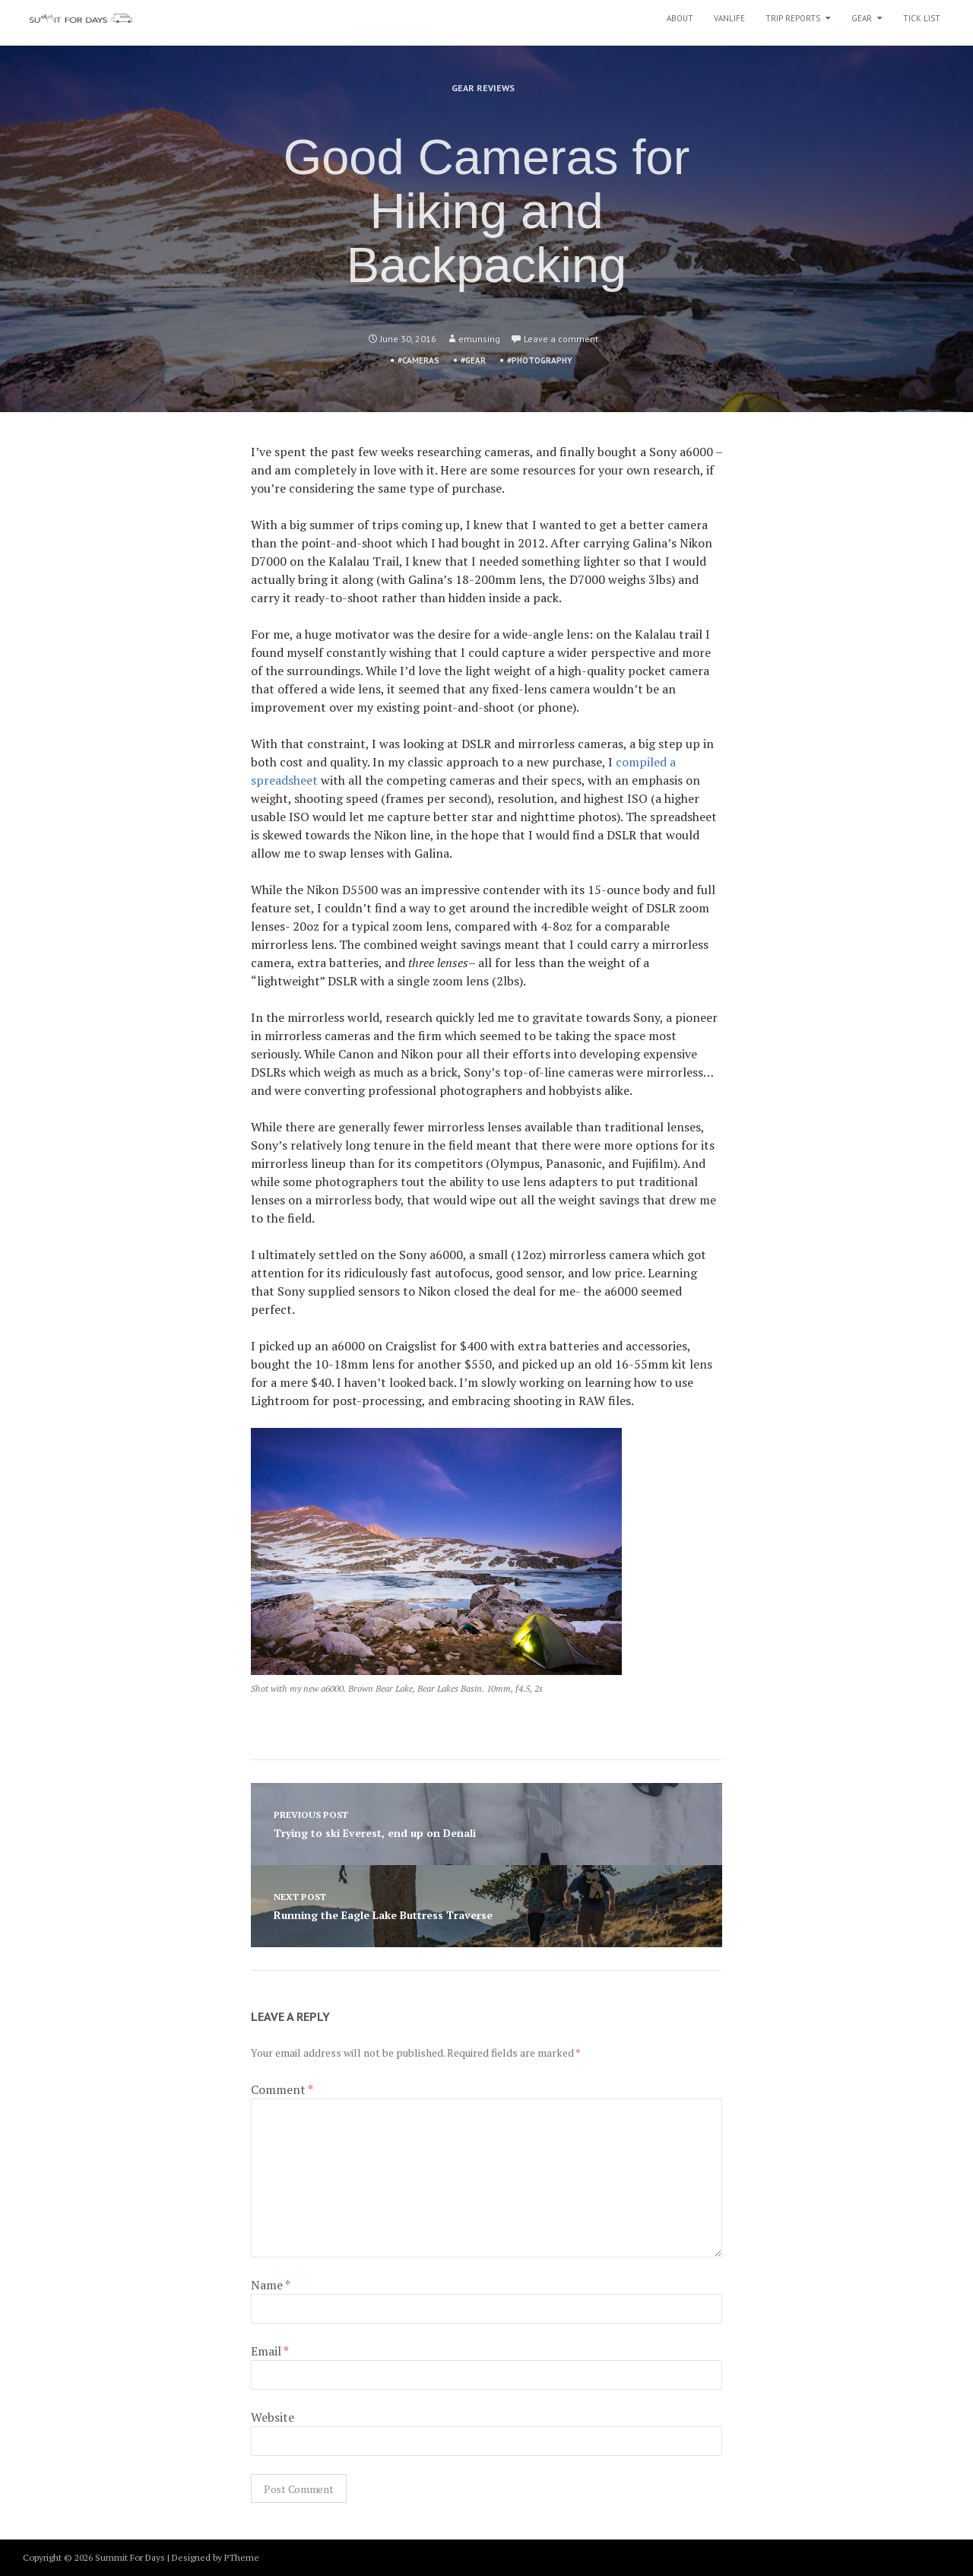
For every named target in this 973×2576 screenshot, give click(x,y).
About (680, 18)
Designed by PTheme (215, 2557)
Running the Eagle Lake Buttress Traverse (486, 1905)
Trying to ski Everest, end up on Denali (486, 1823)
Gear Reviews (483, 88)
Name (270, 2284)
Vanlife (729, 18)
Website (272, 2417)
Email (270, 2351)
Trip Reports (792, 18)
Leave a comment (561, 338)
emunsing (479, 338)
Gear (861, 18)
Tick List (921, 18)
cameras (420, 360)
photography (542, 360)
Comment (282, 2089)
